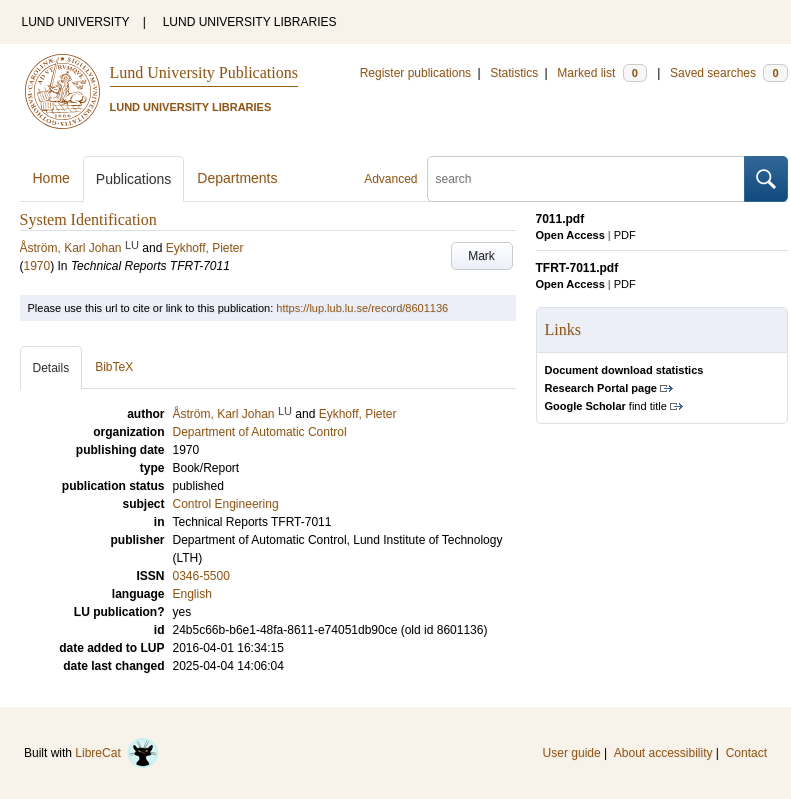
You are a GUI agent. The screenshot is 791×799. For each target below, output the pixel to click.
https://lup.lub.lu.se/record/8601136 (362, 308)
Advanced (390, 179)
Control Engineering (226, 504)
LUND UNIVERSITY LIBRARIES (250, 22)
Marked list (601, 73)
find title (606, 406)
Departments (237, 178)
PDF (625, 235)
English (192, 594)
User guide (572, 753)
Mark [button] (481, 256)
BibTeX (114, 367)
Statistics (514, 73)
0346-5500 (201, 576)
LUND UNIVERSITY (76, 22)
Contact (746, 753)
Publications (134, 179)
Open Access (570, 235)
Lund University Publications (204, 72)
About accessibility (663, 753)
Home (51, 178)
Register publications (415, 73)
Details (51, 368)
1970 (37, 266)
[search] (586, 179)
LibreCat (117, 753)
